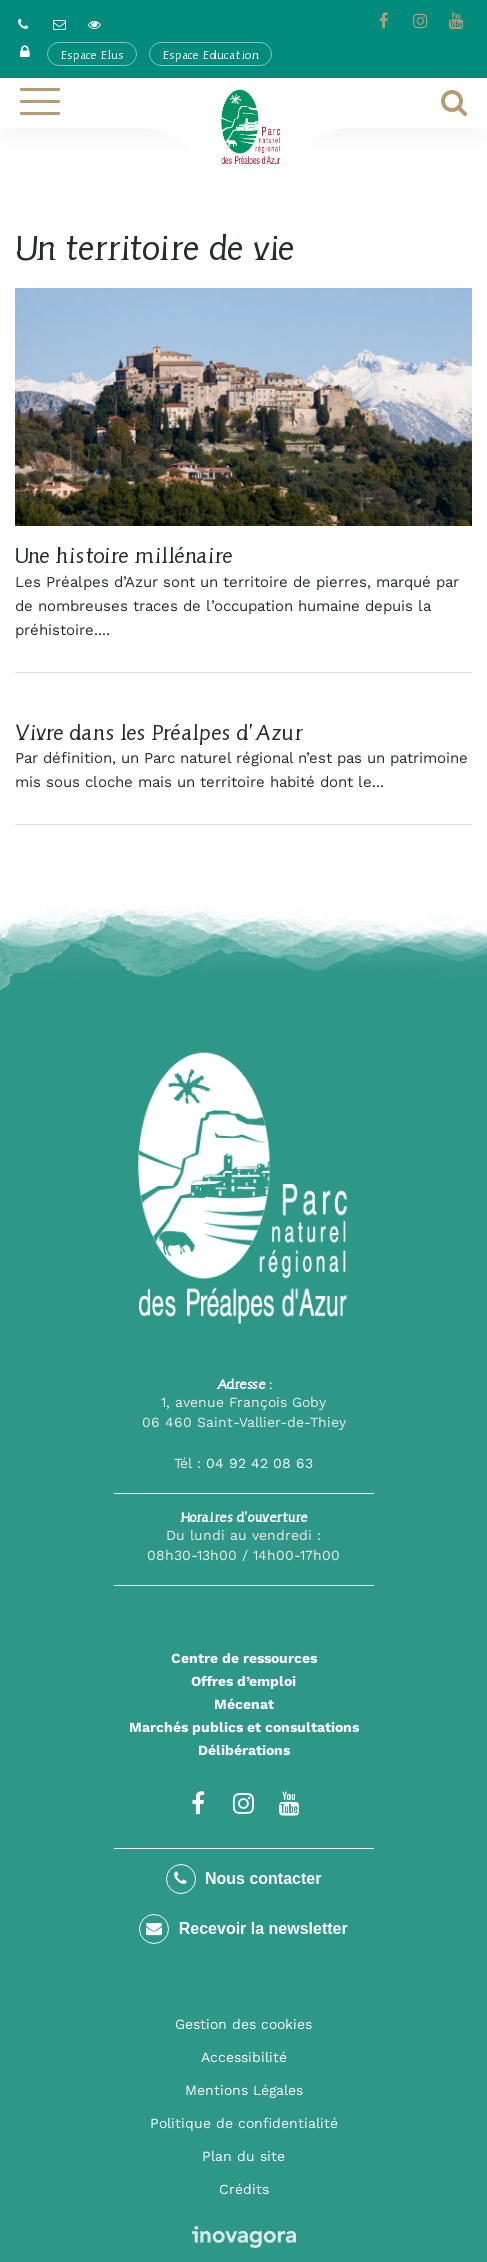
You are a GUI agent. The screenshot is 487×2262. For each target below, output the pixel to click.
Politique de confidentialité (244, 2123)
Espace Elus (92, 54)
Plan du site (243, 2156)
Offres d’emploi (243, 1681)
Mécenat (244, 1704)
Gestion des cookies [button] (243, 2024)
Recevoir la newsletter (243, 1929)
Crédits (244, 2189)
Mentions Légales (244, 2090)
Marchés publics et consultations (244, 1727)
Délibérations (244, 1750)
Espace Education (210, 54)
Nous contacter (244, 1879)
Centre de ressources (244, 1658)
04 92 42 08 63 (259, 1463)
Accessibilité (244, 2057)
